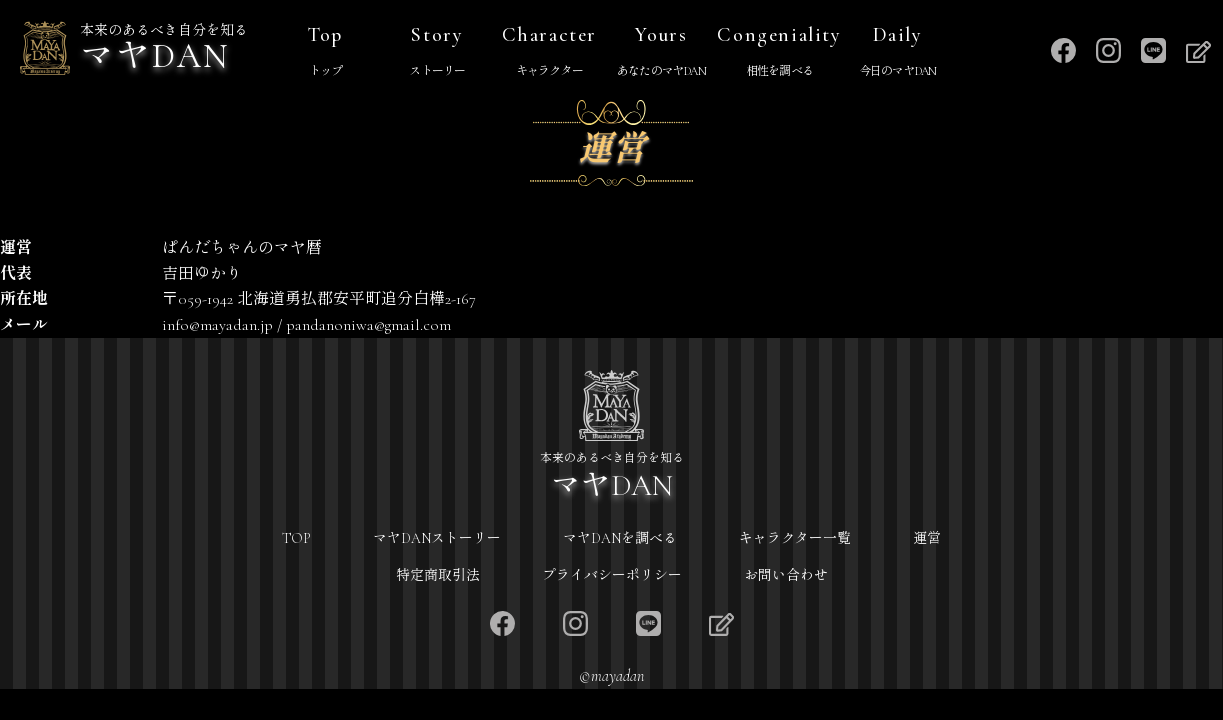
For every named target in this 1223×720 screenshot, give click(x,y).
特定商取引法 (438, 575)
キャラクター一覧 (795, 538)
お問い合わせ (786, 575)
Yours (661, 53)
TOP (296, 538)
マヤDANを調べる (620, 538)
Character (549, 53)
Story (437, 53)
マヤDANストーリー (437, 538)
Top (325, 53)
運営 (927, 538)
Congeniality (779, 53)
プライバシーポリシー (612, 575)
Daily (898, 53)
